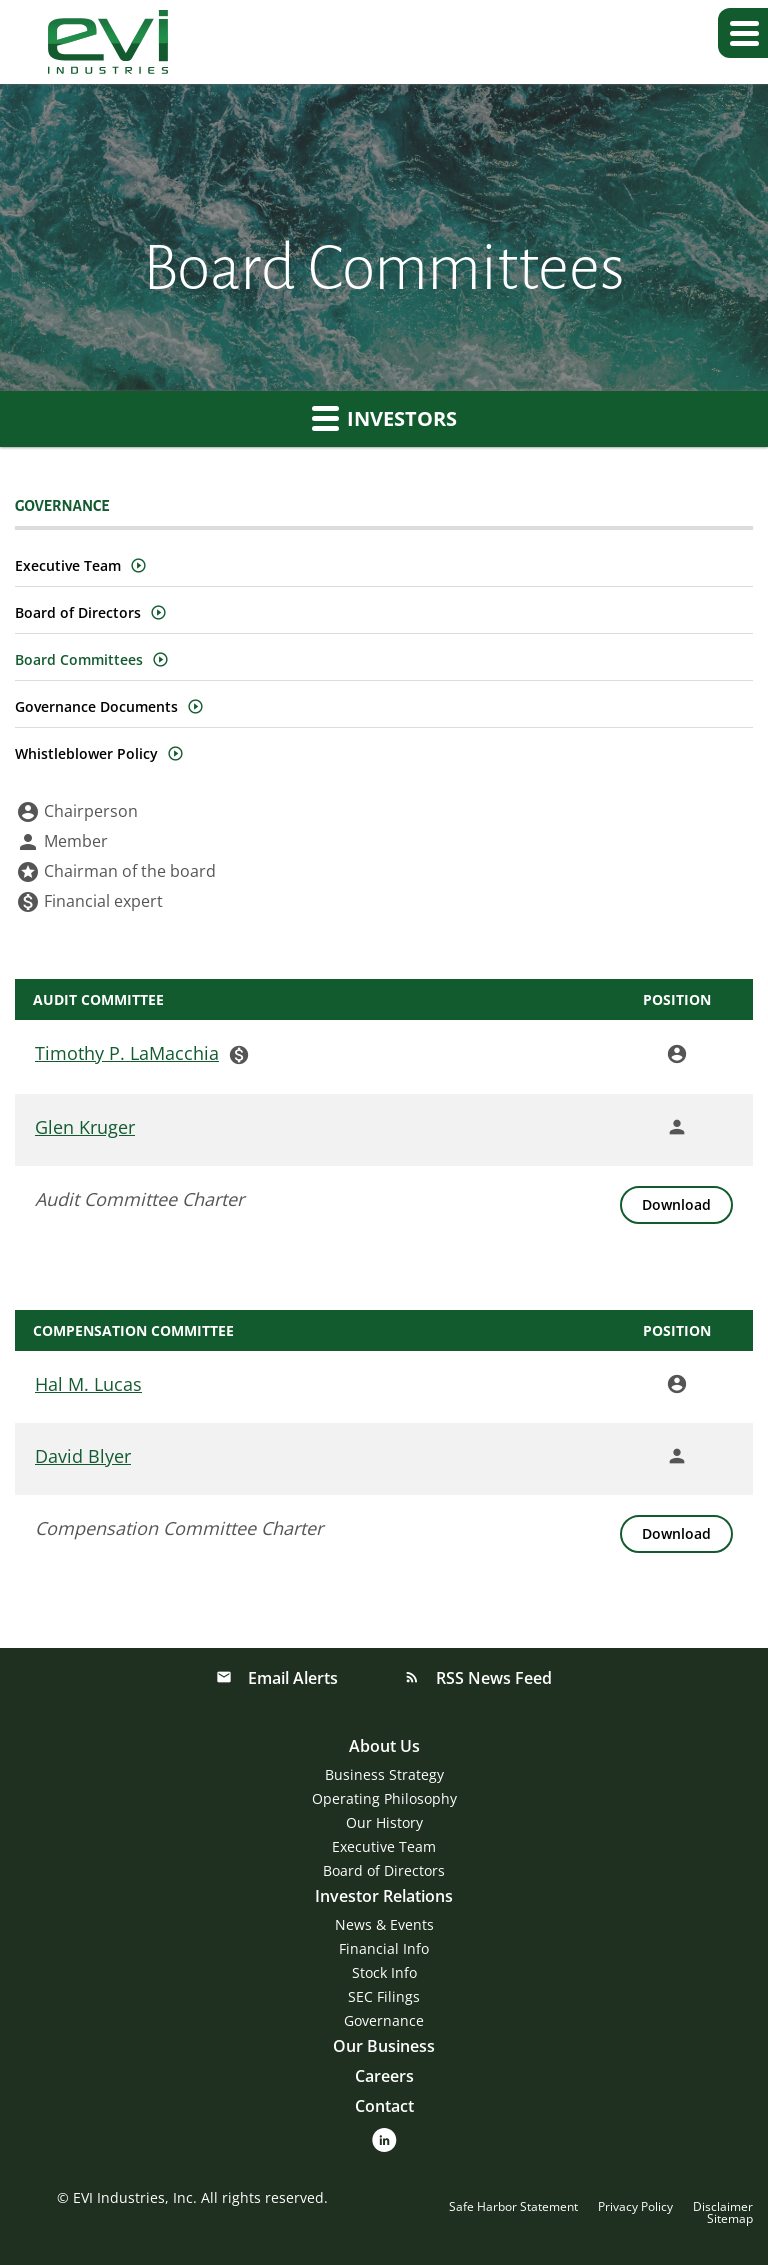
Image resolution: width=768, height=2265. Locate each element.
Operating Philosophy (384, 1798)
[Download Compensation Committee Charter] (676, 1534)
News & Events (384, 1924)
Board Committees (79, 659)
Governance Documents (96, 706)
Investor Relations (384, 1896)
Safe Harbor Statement (513, 2207)
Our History (384, 1822)
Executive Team (68, 565)
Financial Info (384, 1948)
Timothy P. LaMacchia (127, 1053)
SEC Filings (384, 1996)
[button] (743, 33)
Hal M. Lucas (88, 1384)
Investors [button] (384, 418)
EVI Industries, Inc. (135, 2197)
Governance (384, 2020)
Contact (384, 2106)
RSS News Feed (492, 1678)
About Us (384, 1746)
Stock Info (384, 1972)
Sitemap (730, 2219)
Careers (384, 2076)
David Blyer (83, 1456)
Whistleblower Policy (86, 753)
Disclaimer (723, 2207)
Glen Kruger (85, 1127)
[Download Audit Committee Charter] (676, 1205)
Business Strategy (384, 1774)
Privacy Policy (635, 2207)
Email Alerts (291, 1678)
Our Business (384, 2046)
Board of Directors (78, 612)
